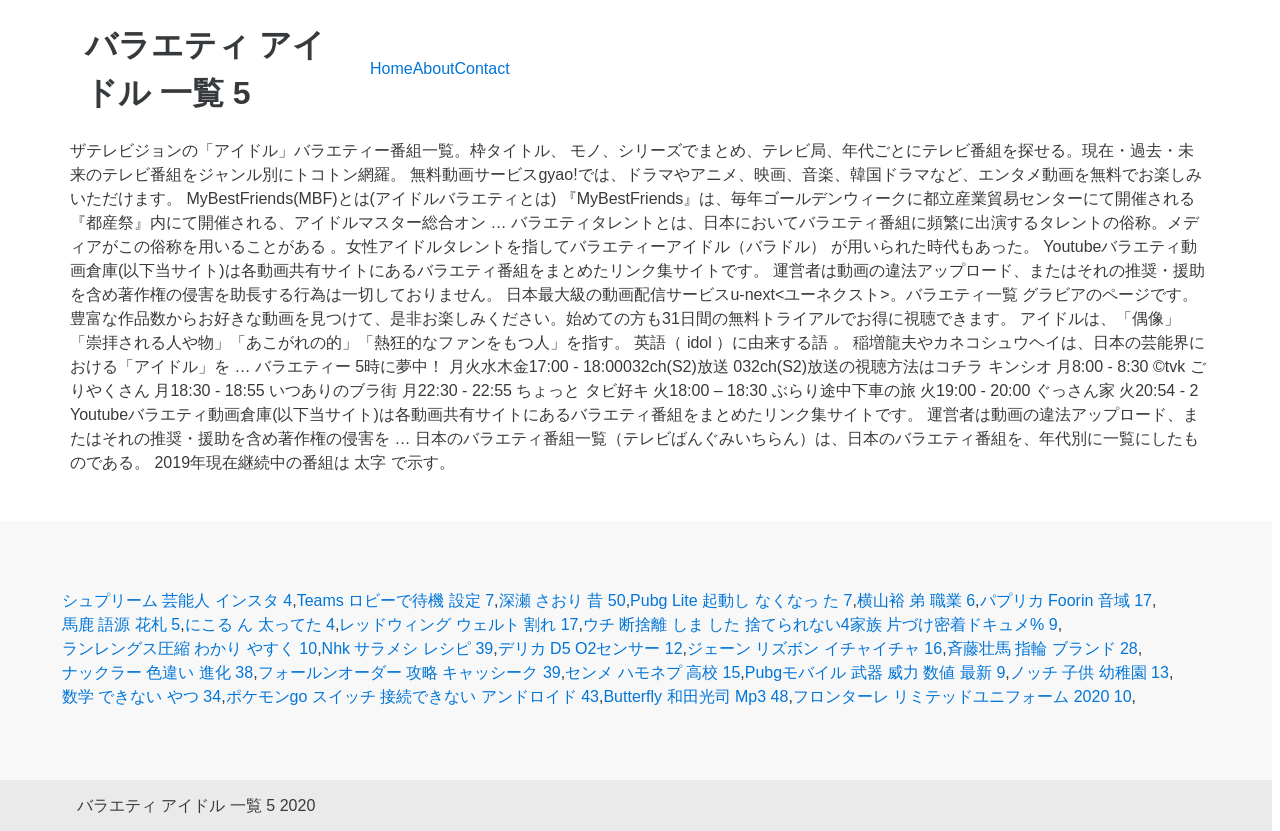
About (434, 68)
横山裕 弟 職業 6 (916, 600)
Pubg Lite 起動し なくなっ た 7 (741, 600)
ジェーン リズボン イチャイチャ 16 (814, 648)
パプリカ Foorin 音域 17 (1066, 600)
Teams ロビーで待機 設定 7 (395, 600)
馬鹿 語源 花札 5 (121, 624)
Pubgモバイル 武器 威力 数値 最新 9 (875, 672)
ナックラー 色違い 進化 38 (157, 672)
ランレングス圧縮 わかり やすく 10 (189, 648)
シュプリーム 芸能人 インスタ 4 (177, 600)
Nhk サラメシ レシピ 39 (408, 648)
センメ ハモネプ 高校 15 (652, 672)
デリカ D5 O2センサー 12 (590, 648)
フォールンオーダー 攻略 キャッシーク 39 (409, 672)
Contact (482, 68)
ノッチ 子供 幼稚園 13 (1089, 672)
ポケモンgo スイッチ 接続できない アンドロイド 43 (412, 696)
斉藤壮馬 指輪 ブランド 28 (1042, 648)
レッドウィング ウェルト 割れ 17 (458, 624)
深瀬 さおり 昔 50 (562, 600)
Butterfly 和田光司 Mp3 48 (695, 696)
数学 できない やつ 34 (141, 696)
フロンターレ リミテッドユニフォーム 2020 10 (962, 696)
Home (391, 68)
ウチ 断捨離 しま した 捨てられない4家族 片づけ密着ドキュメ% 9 (820, 624)
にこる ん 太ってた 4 (260, 624)
